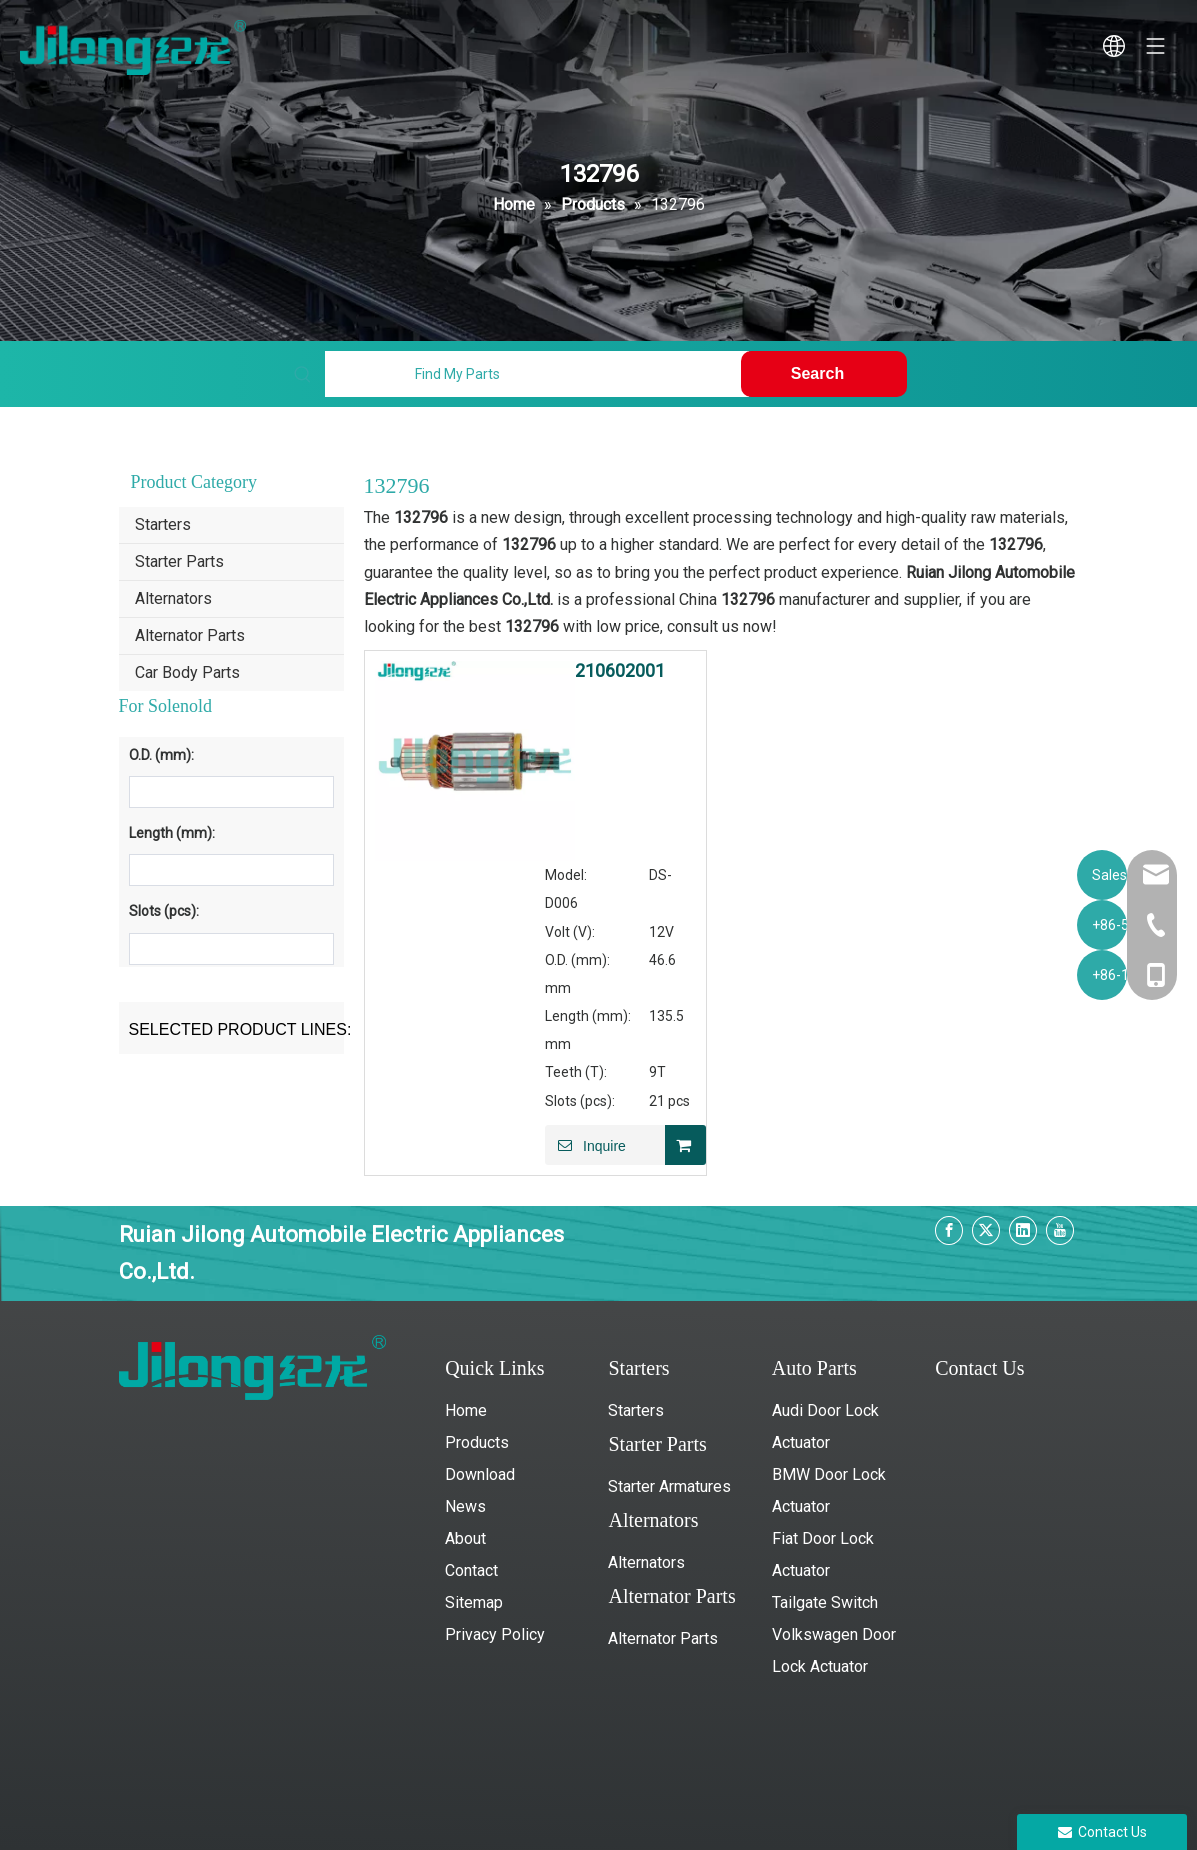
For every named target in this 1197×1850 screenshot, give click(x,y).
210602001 (620, 671)
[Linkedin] (1023, 1230)
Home (466, 1410)
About (465, 1538)
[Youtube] (1060, 1230)
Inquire (585, 1145)
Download (480, 1474)
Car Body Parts (187, 672)
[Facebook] (949, 1230)
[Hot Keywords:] (824, 374)
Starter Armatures (669, 1486)
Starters (163, 524)
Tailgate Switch (825, 1602)
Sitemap (474, 1602)
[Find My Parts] (537, 374)
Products (477, 1442)
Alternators (173, 598)
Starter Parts (179, 561)
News (465, 1506)
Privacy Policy (495, 1634)
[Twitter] (986, 1230)
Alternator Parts (190, 635)
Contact (471, 1570)
